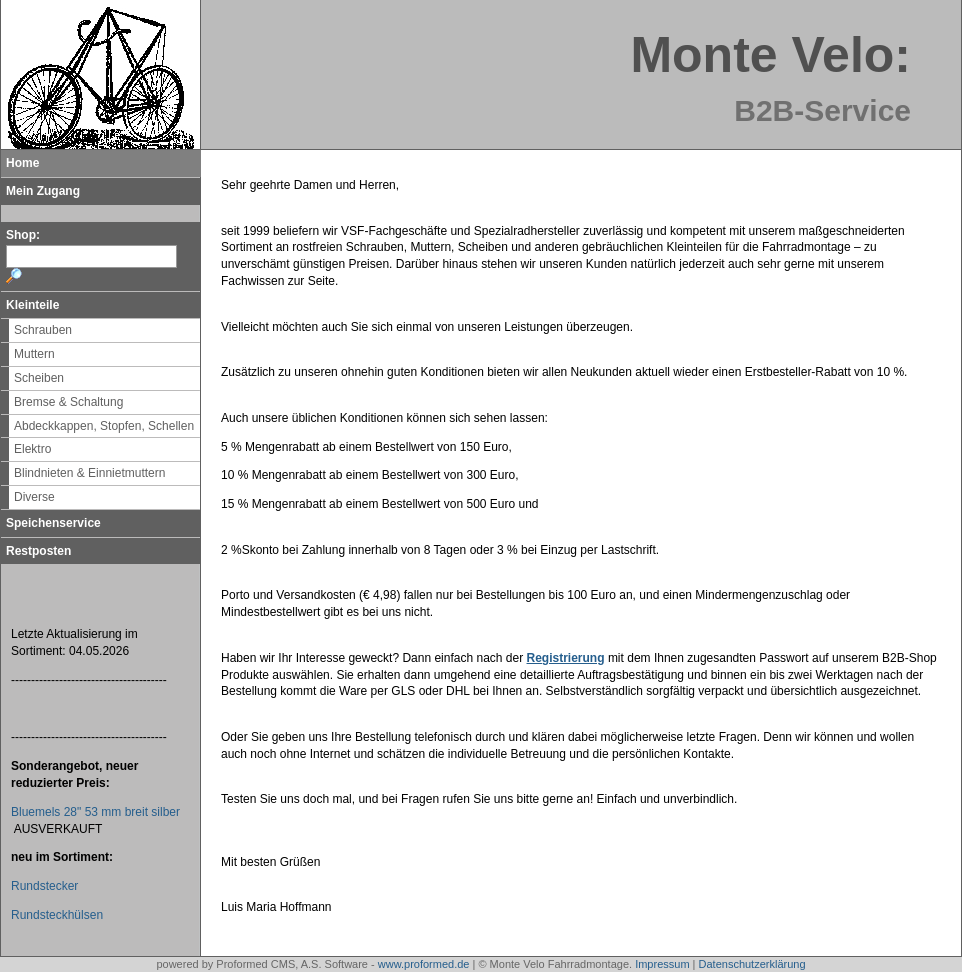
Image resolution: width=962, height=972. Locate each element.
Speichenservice (53, 523)
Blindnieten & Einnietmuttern (89, 473)
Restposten (38, 551)
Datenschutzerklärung (752, 964)
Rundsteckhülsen (57, 915)
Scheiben (39, 378)
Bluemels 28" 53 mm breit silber (95, 812)
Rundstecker (44, 886)
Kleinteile (32, 305)
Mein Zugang (43, 191)
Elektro (32, 449)
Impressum (662, 964)
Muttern (34, 354)
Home (22, 163)
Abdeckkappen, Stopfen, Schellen (104, 426)
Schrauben (43, 330)
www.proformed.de (424, 964)
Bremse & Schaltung (68, 402)
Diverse (34, 497)
